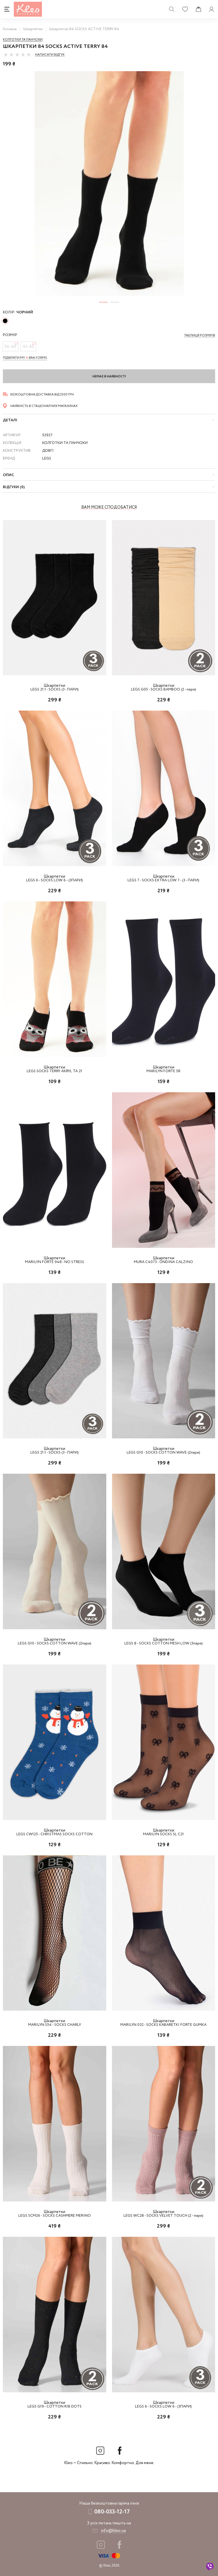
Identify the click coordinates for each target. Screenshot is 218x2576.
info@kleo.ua (113, 2530)
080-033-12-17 (112, 2511)
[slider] (17, 55)
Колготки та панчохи (23, 39)
